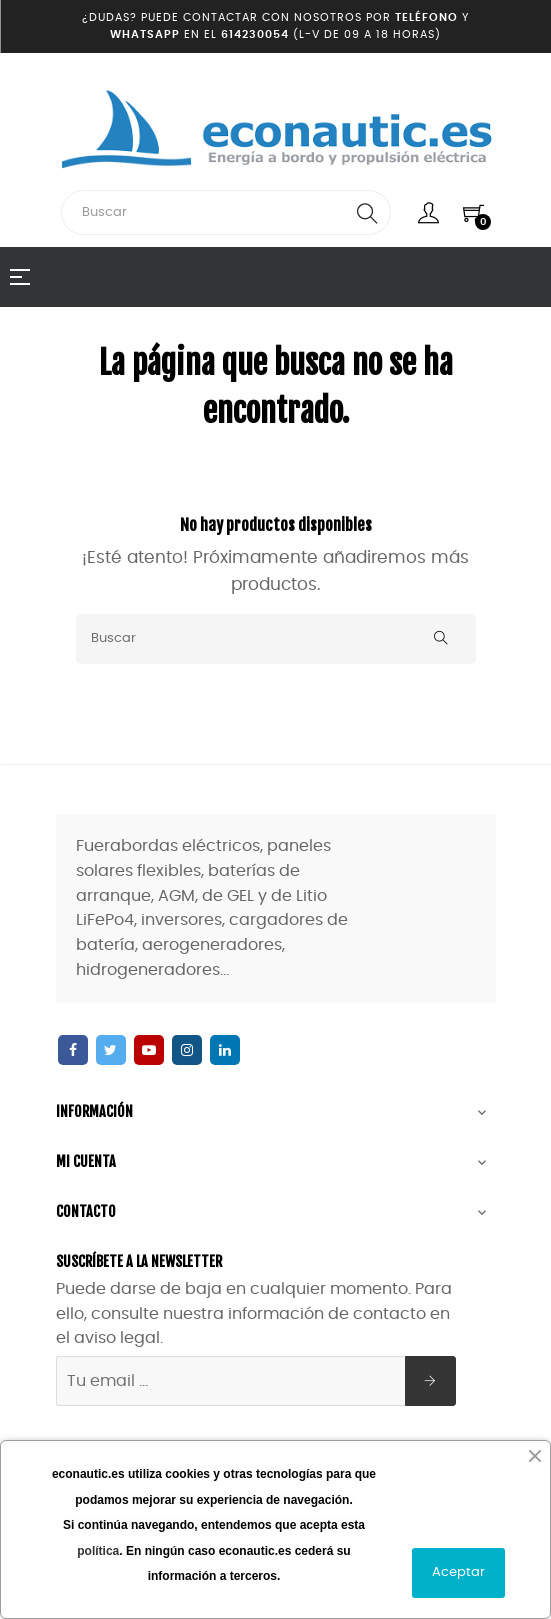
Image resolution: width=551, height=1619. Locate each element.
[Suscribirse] (430, 1381)
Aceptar (458, 1572)
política (98, 1551)
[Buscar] (276, 639)
